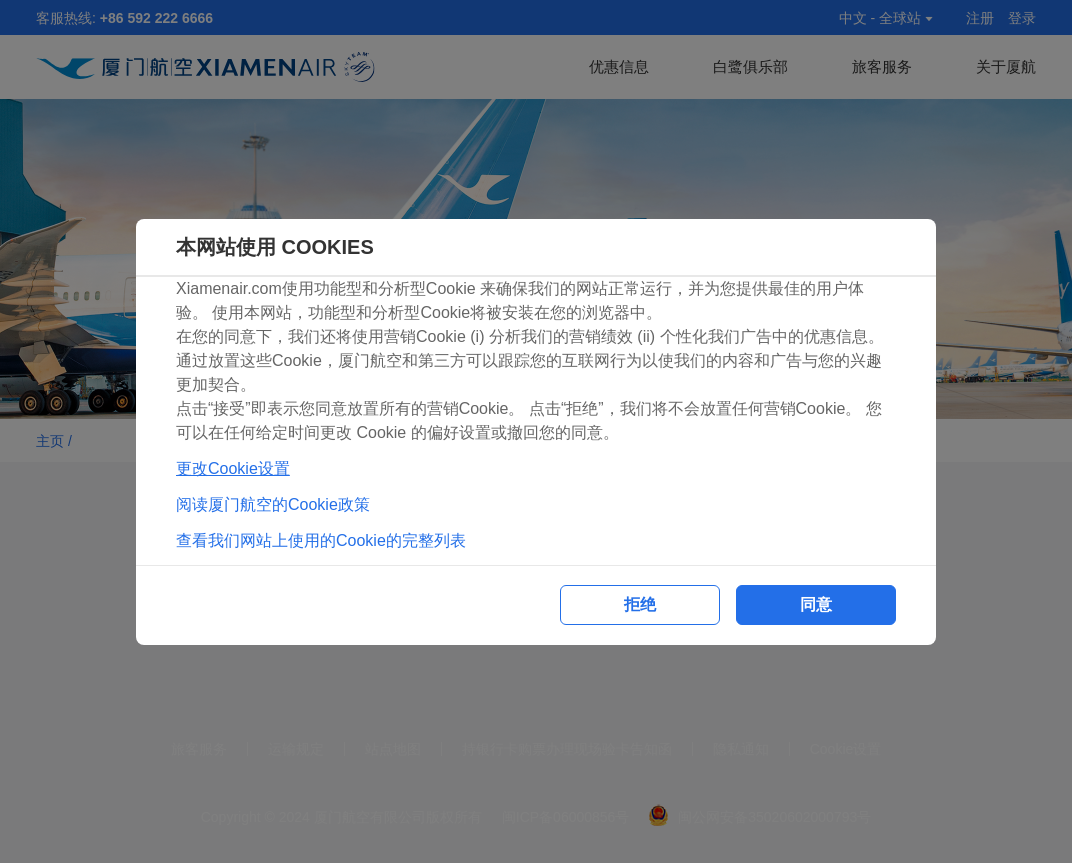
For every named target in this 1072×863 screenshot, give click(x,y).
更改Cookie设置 (233, 468)
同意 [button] (816, 604)
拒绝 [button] (640, 604)
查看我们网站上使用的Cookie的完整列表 (321, 540)
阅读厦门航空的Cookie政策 (273, 504)
